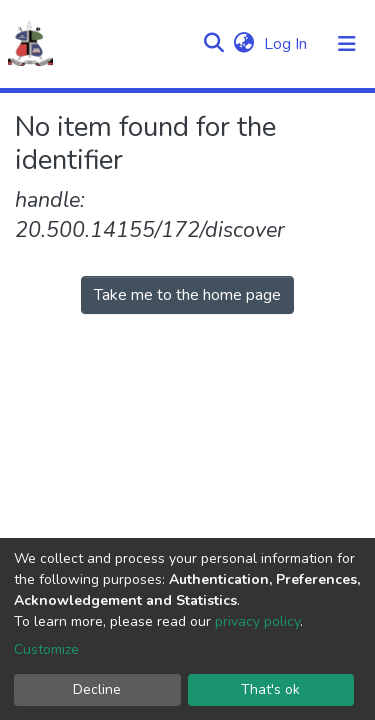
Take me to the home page (187, 295)
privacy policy (257, 621)
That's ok (270, 689)
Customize (46, 649)
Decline (97, 689)
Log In (287, 44)
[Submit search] (213, 44)
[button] (243, 44)
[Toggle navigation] (347, 44)
